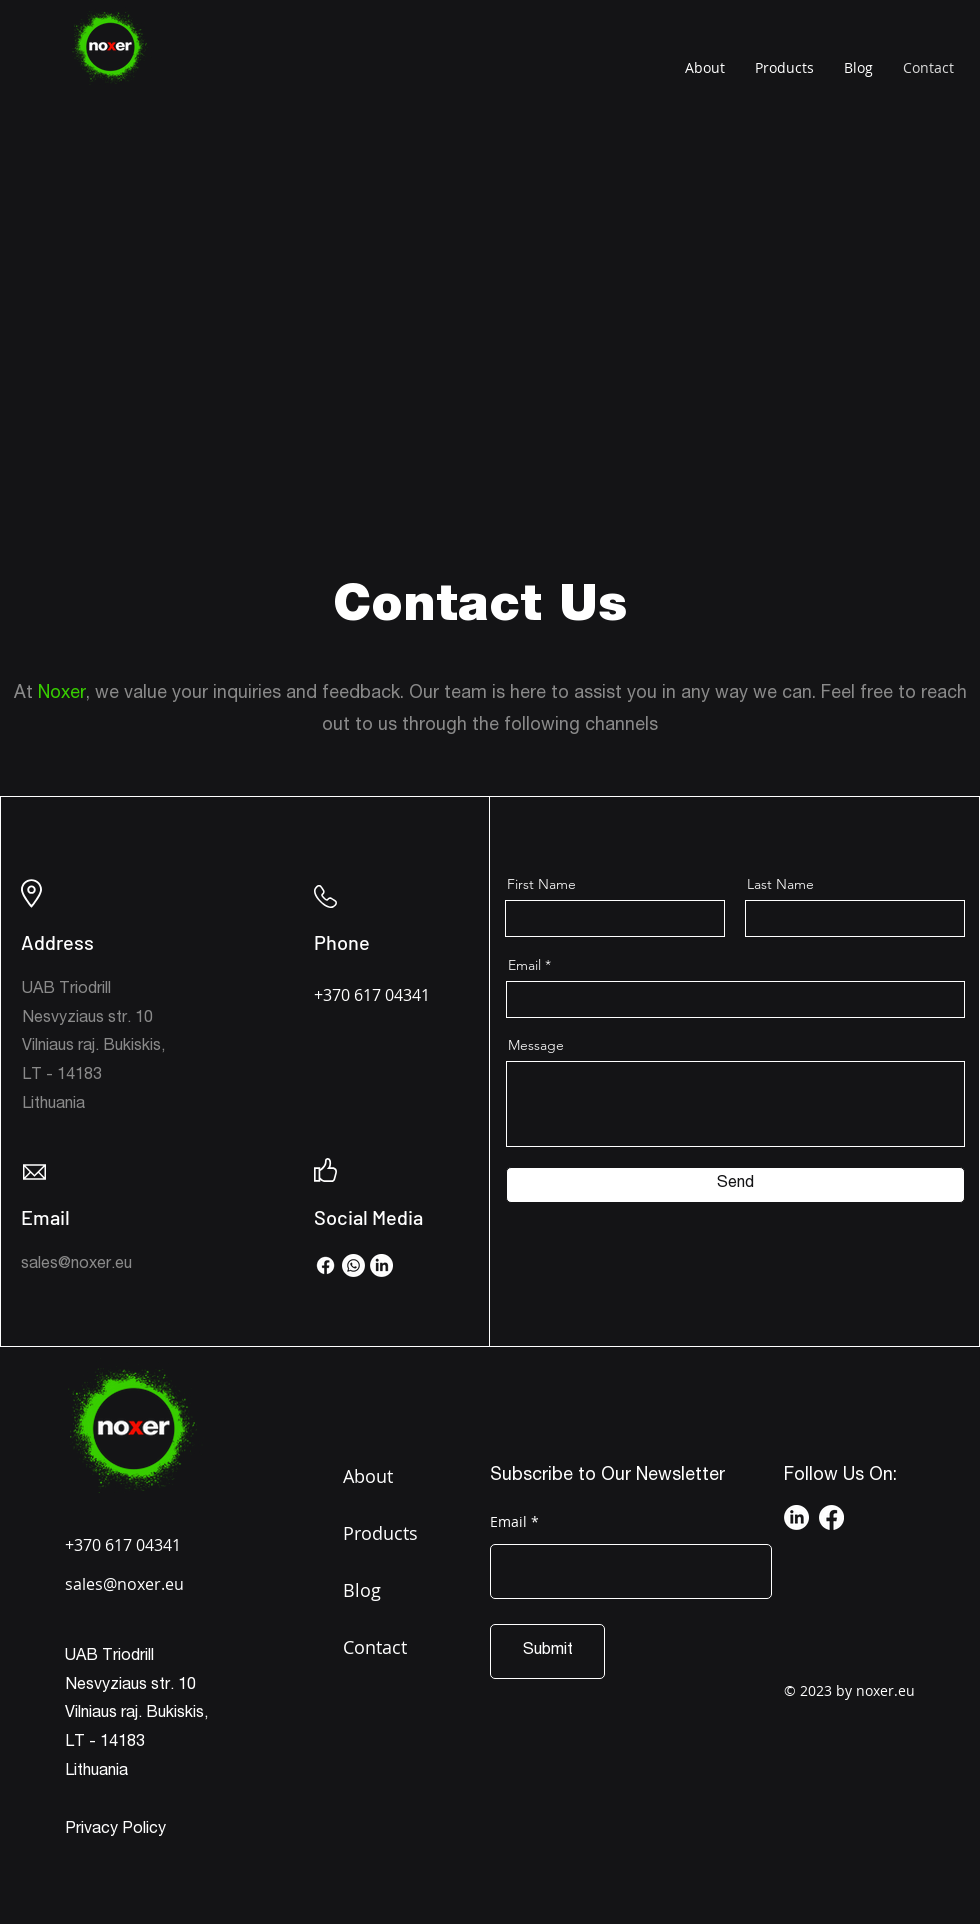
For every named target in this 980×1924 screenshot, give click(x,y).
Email (524, 965)
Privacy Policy (115, 1830)
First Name (541, 884)
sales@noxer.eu (76, 1265)
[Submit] (547, 1651)
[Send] (735, 1185)
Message (536, 1045)
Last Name (780, 884)
